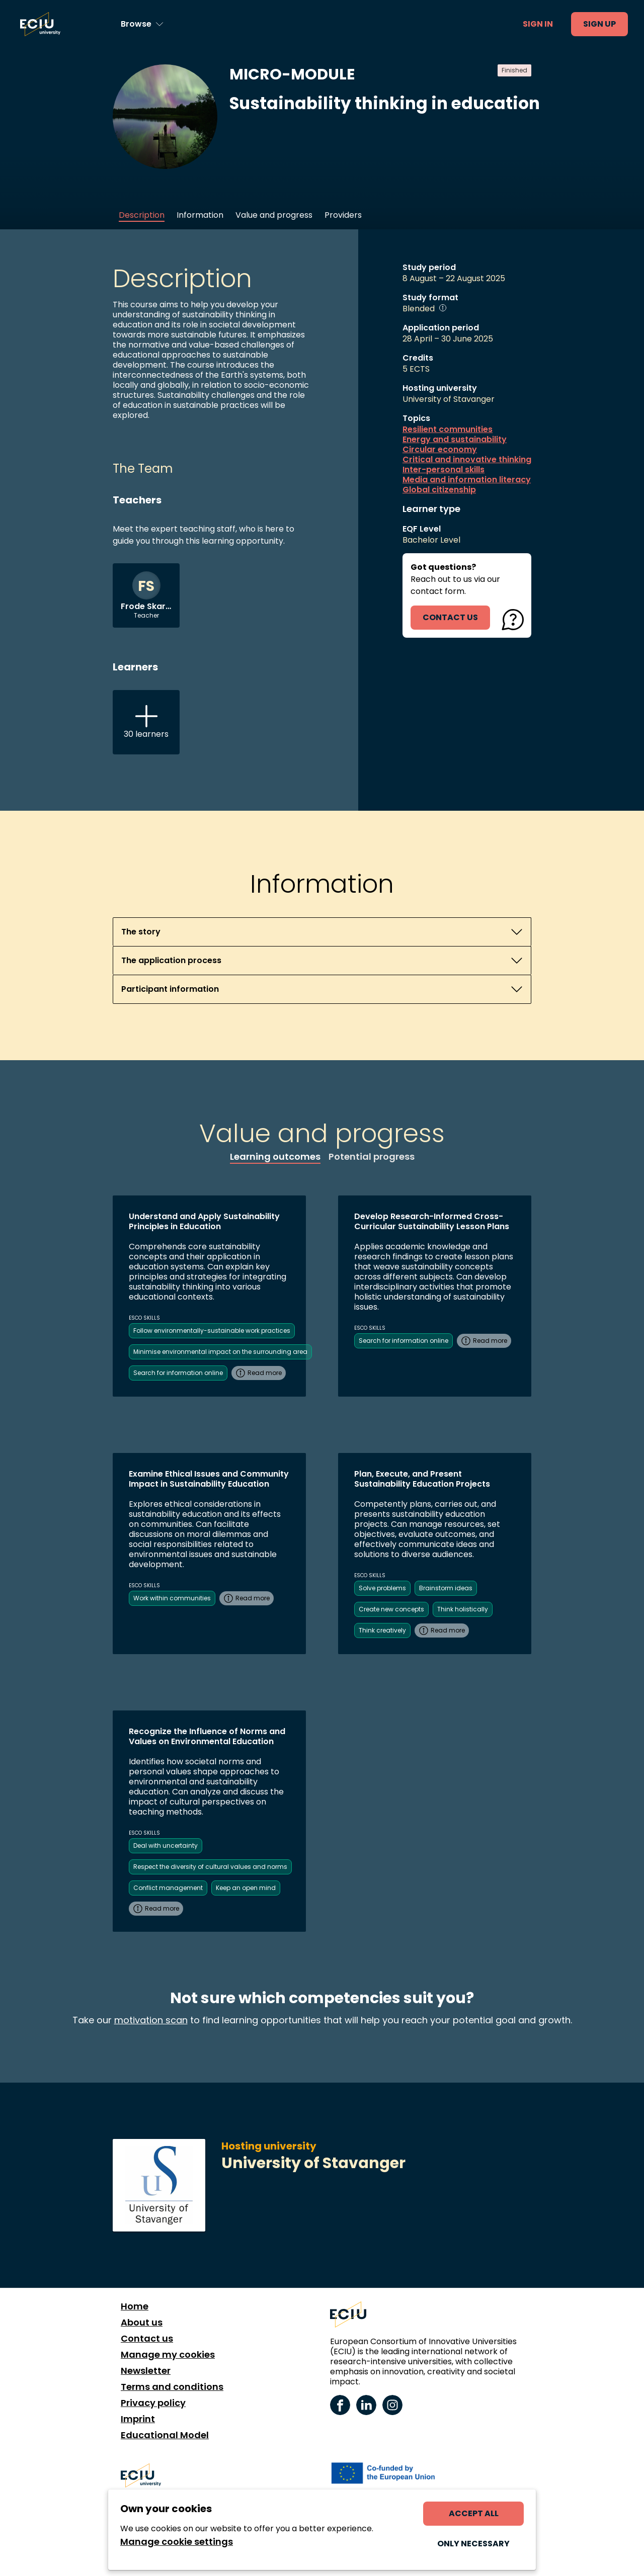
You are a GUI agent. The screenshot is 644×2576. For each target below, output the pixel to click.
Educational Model (165, 2435)
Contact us (147, 2339)
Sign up (599, 24)
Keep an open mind (246, 1887)
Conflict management (168, 1887)
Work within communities (172, 1598)
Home (134, 2306)
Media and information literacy (467, 480)
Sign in (538, 24)
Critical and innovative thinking (467, 460)
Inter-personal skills (444, 470)
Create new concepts (391, 1609)
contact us (450, 617)
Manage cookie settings (176, 2542)
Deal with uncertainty (165, 1845)
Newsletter (146, 2371)
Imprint (138, 2419)
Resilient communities (448, 429)
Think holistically (462, 1609)
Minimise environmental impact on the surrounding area (220, 1351)
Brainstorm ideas (445, 1588)
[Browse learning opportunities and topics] (142, 24)
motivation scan (151, 2020)
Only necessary (473, 2543)
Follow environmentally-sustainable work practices (211, 1330)
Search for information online (178, 1372)
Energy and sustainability (455, 440)
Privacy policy (153, 2403)
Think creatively (382, 1630)
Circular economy (440, 450)
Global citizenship (439, 490)
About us (142, 2322)
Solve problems (382, 1588)
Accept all (474, 2513)
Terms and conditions (172, 2387)
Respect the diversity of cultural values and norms (210, 1866)
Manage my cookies (168, 2355)
